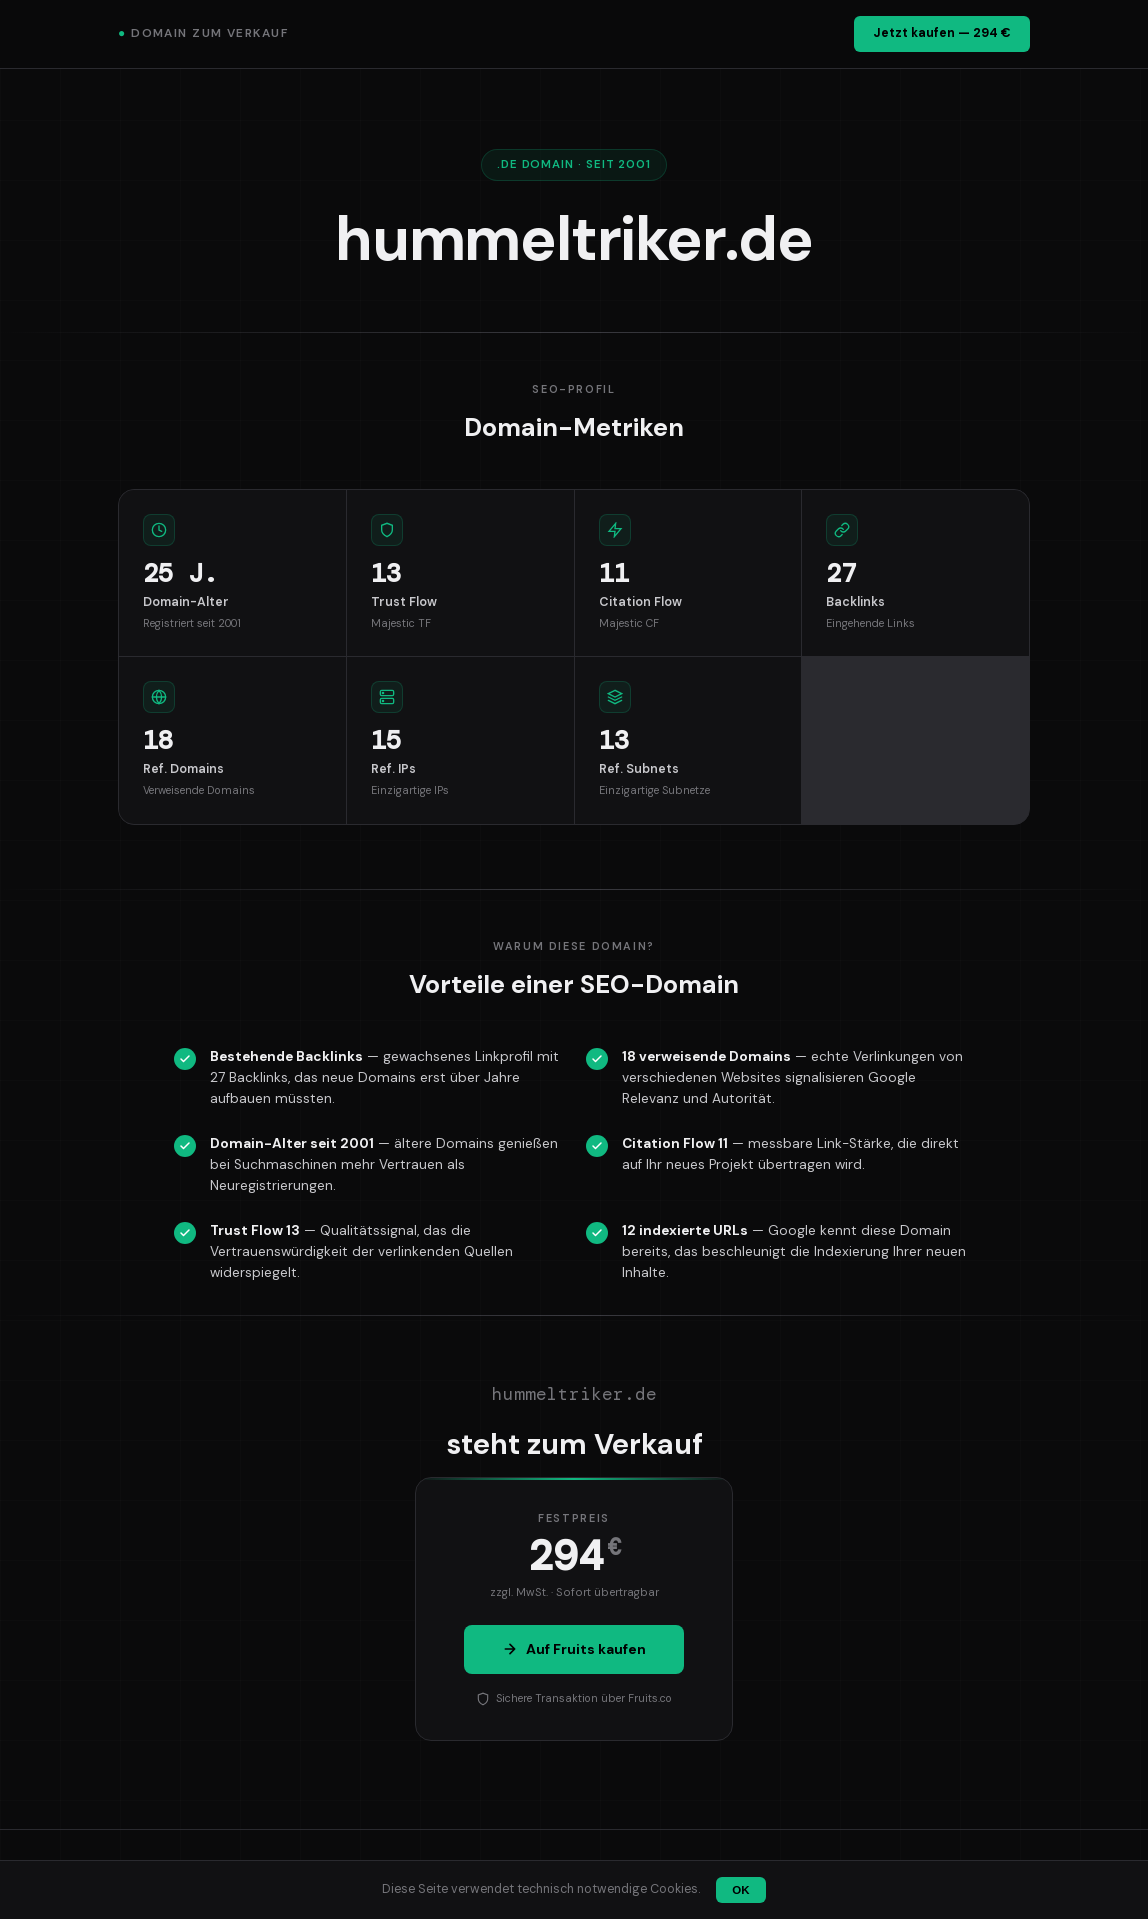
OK (740, 1890)
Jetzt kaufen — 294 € (942, 33)
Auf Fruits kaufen (574, 1649)
